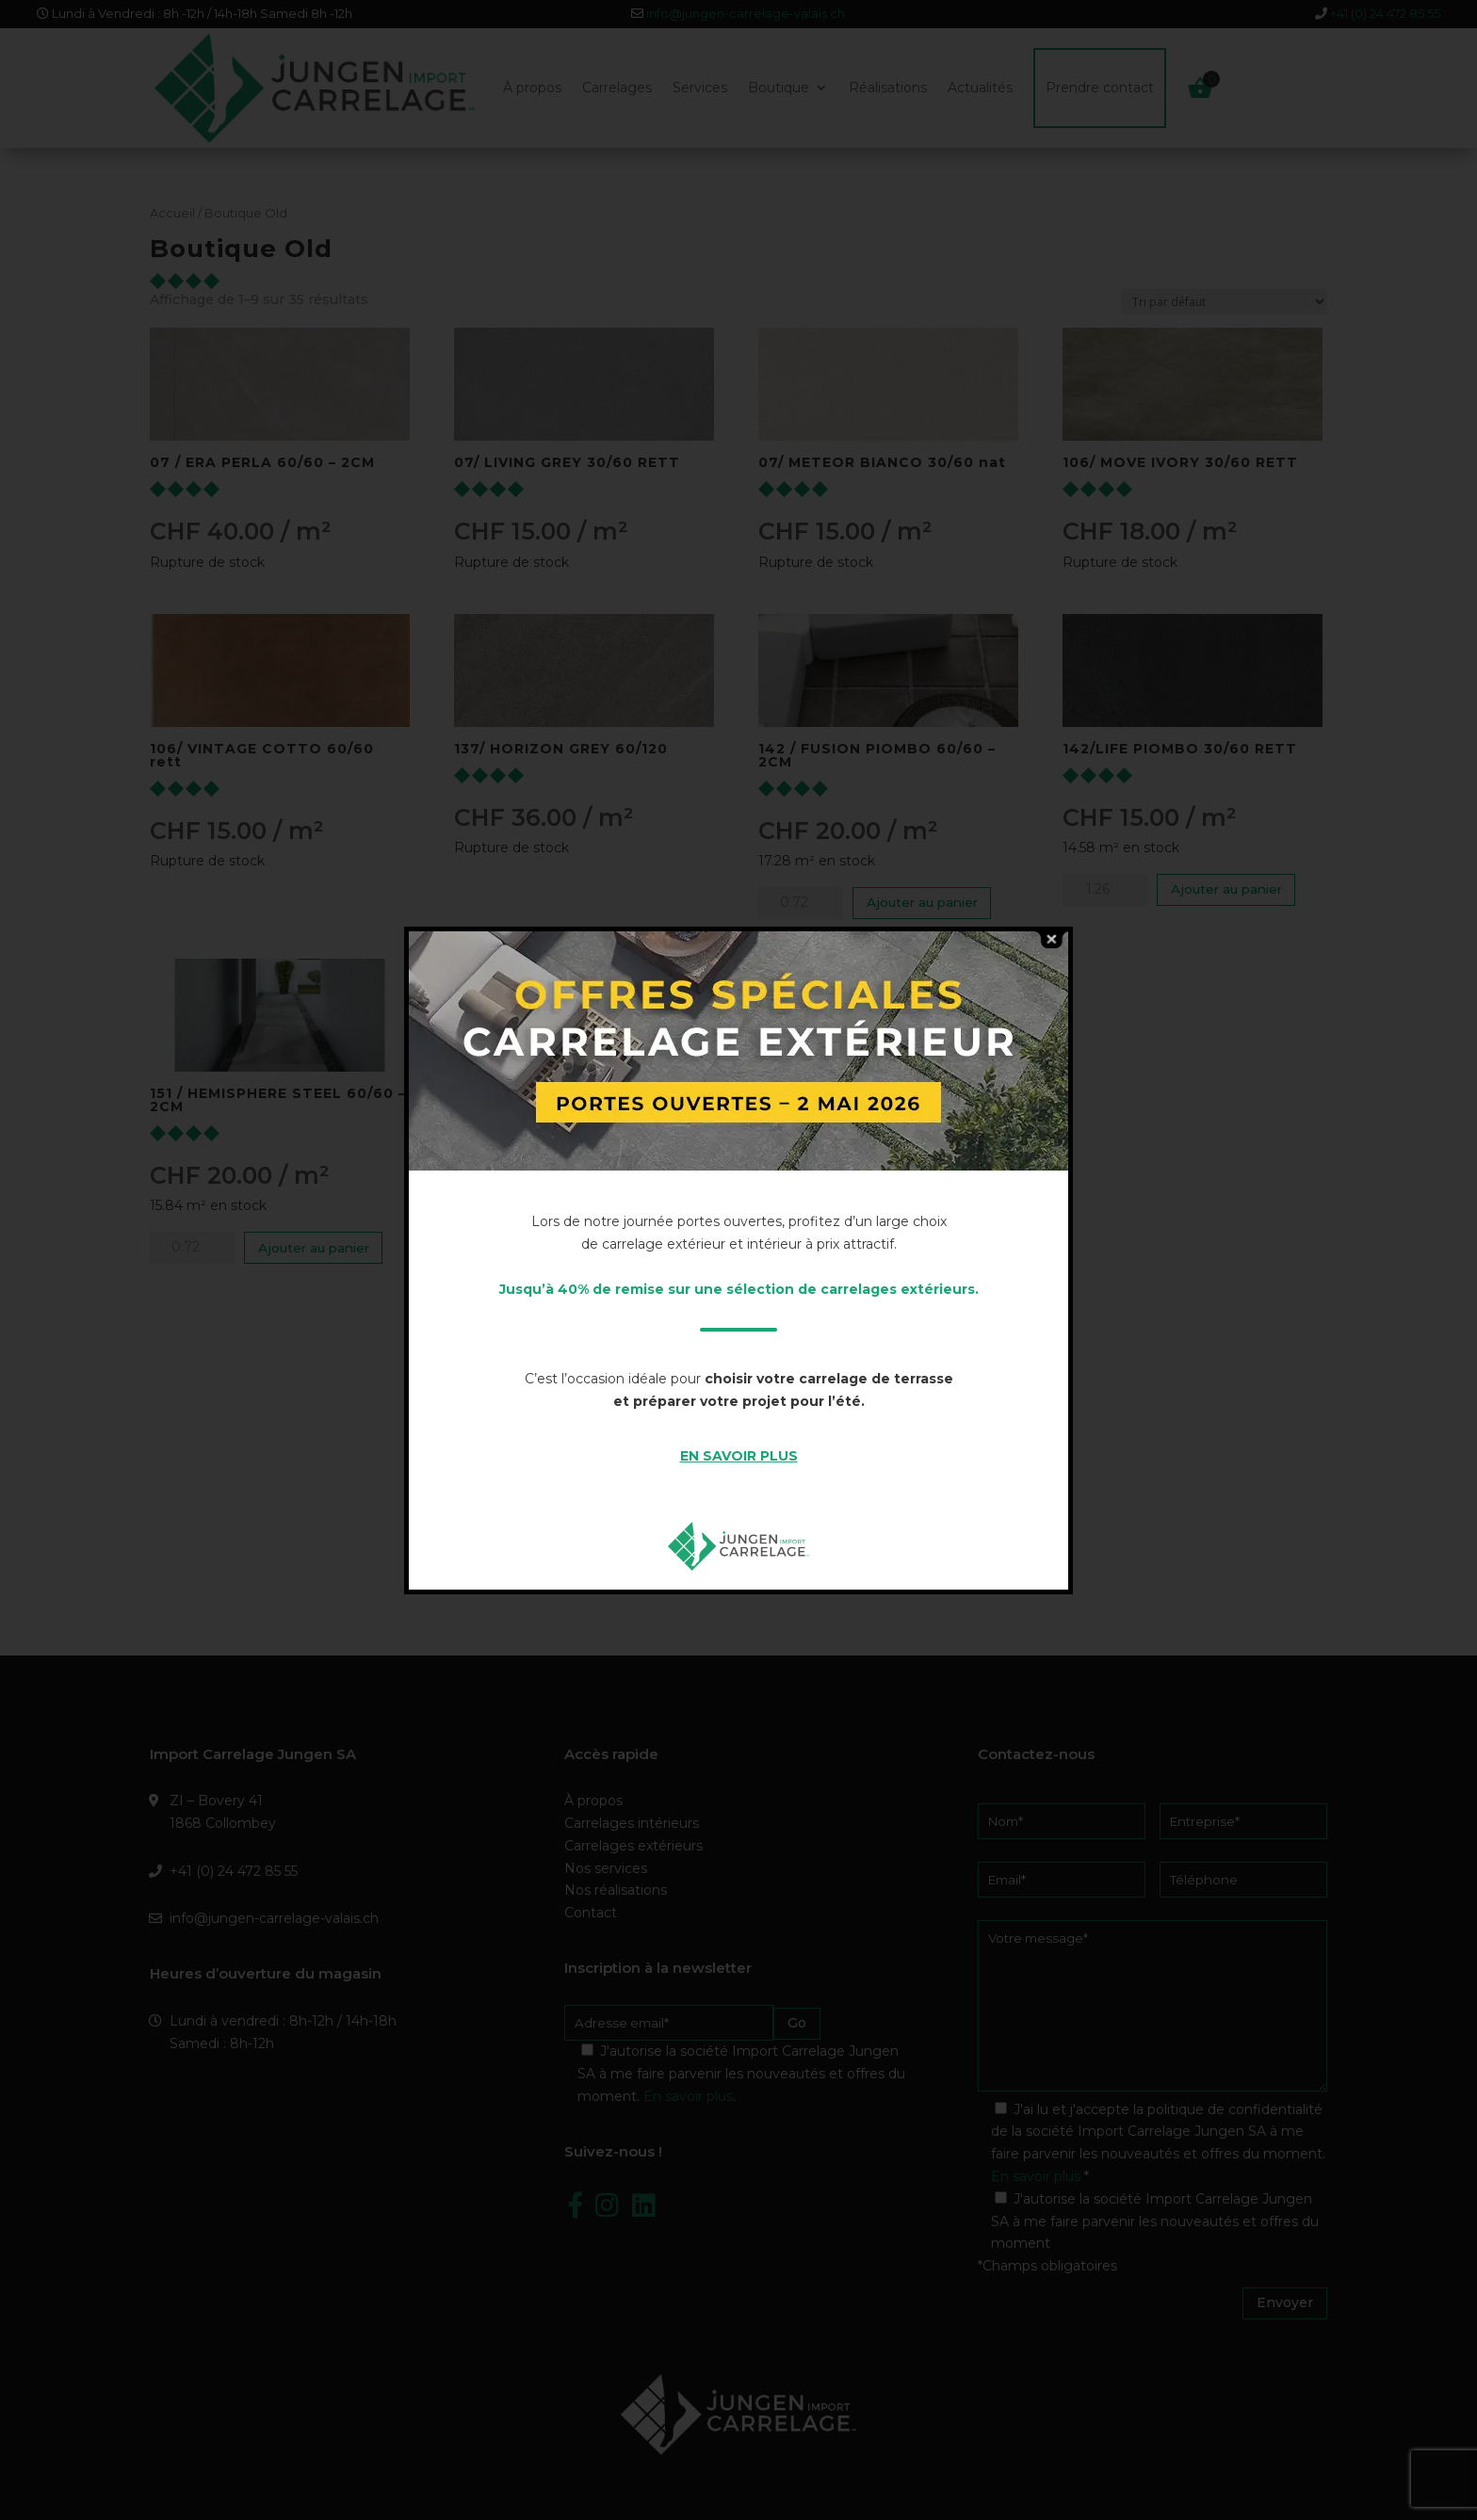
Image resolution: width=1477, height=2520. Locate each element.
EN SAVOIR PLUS (739, 1455)
